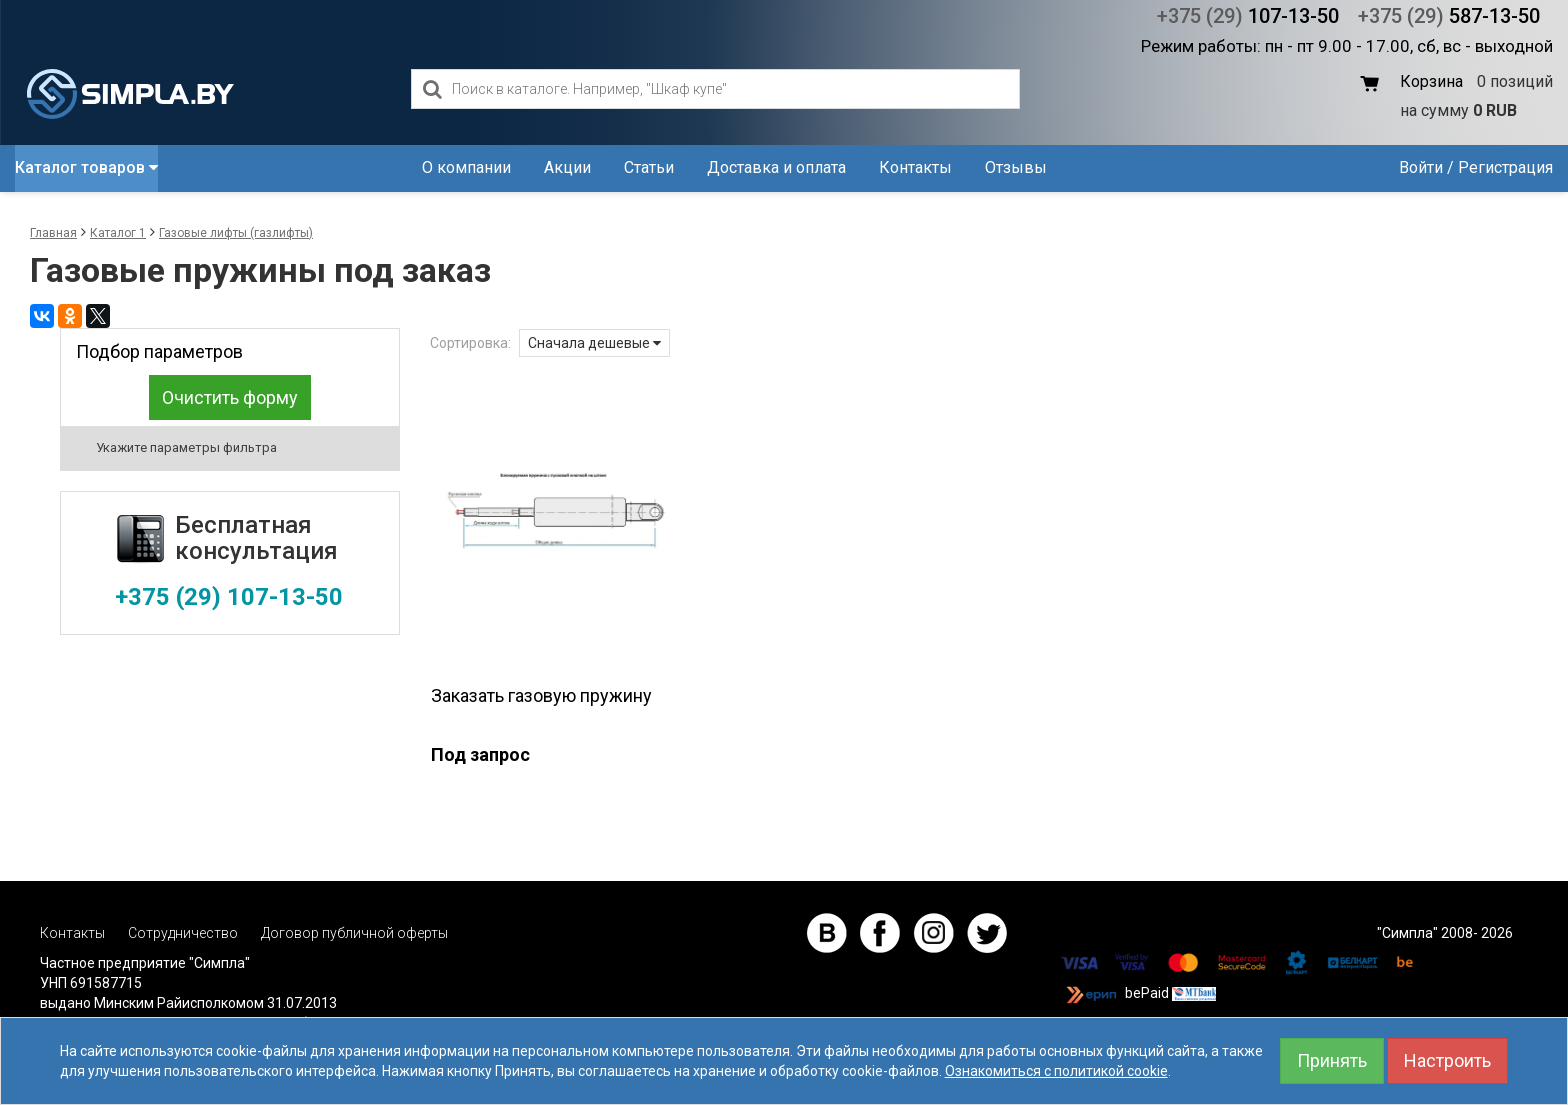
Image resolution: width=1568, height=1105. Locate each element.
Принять (1332, 1060)
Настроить (1447, 1060)
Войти (1421, 167)
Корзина (1431, 81)
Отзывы (1016, 167)
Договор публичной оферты (354, 933)
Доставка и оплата (776, 167)
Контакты (915, 167)
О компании (466, 167)
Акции (567, 167)
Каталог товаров (86, 167)
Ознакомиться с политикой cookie (1056, 1071)
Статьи (649, 167)
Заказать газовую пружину (541, 695)
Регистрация (1505, 167)
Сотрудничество (183, 933)
